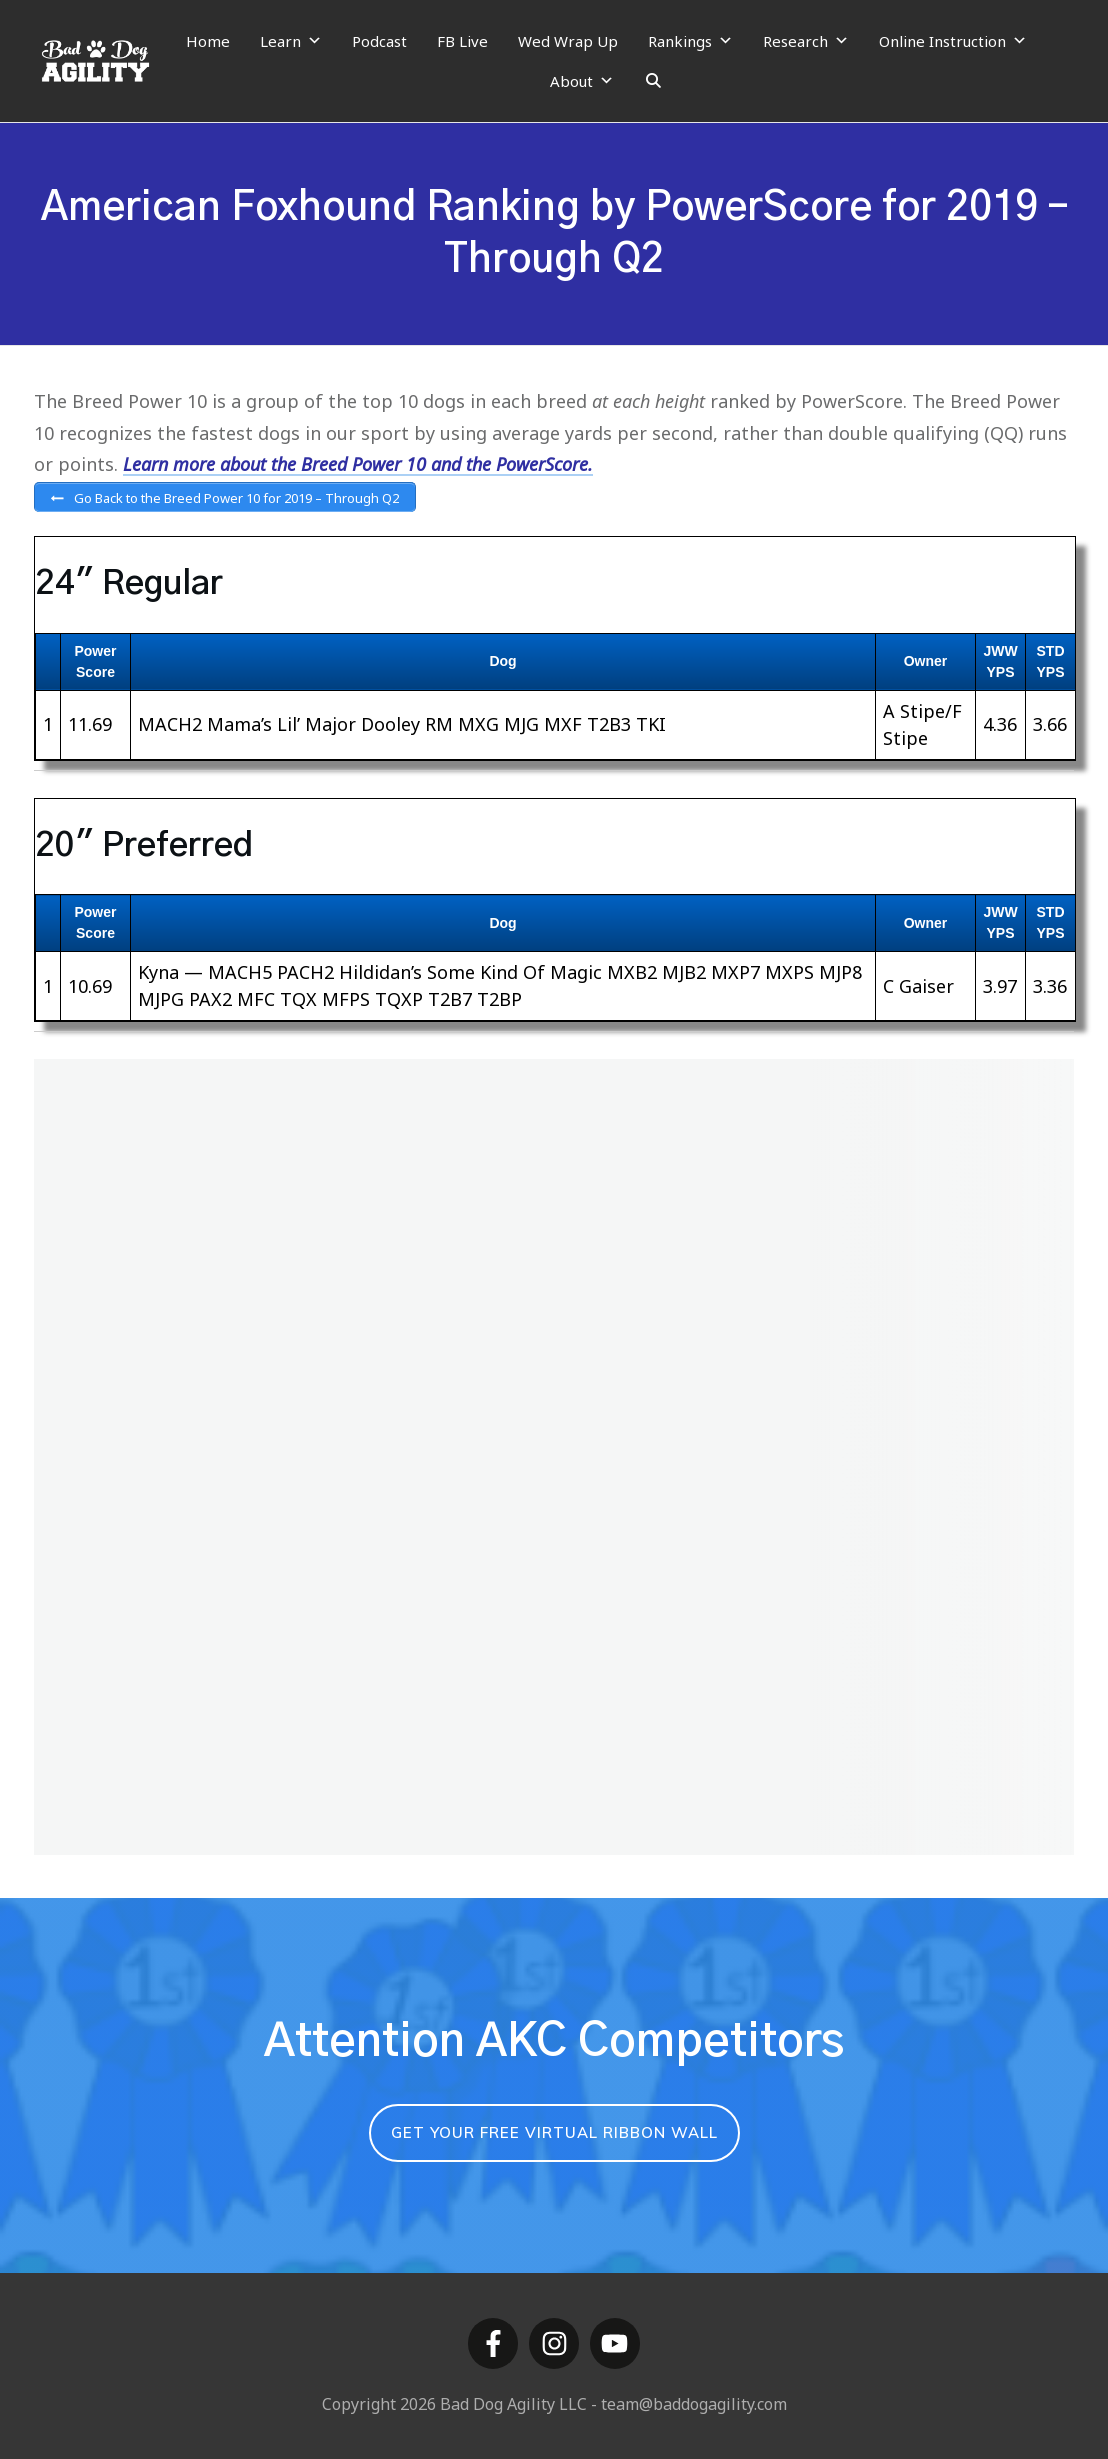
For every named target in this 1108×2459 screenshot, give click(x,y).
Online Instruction (953, 41)
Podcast (379, 41)
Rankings (690, 41)
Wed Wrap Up (568, 41)
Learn (291, 41)
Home (208, 41)
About (582, 81)
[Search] (653, 81)
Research (806, 41)
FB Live (462, 41)
